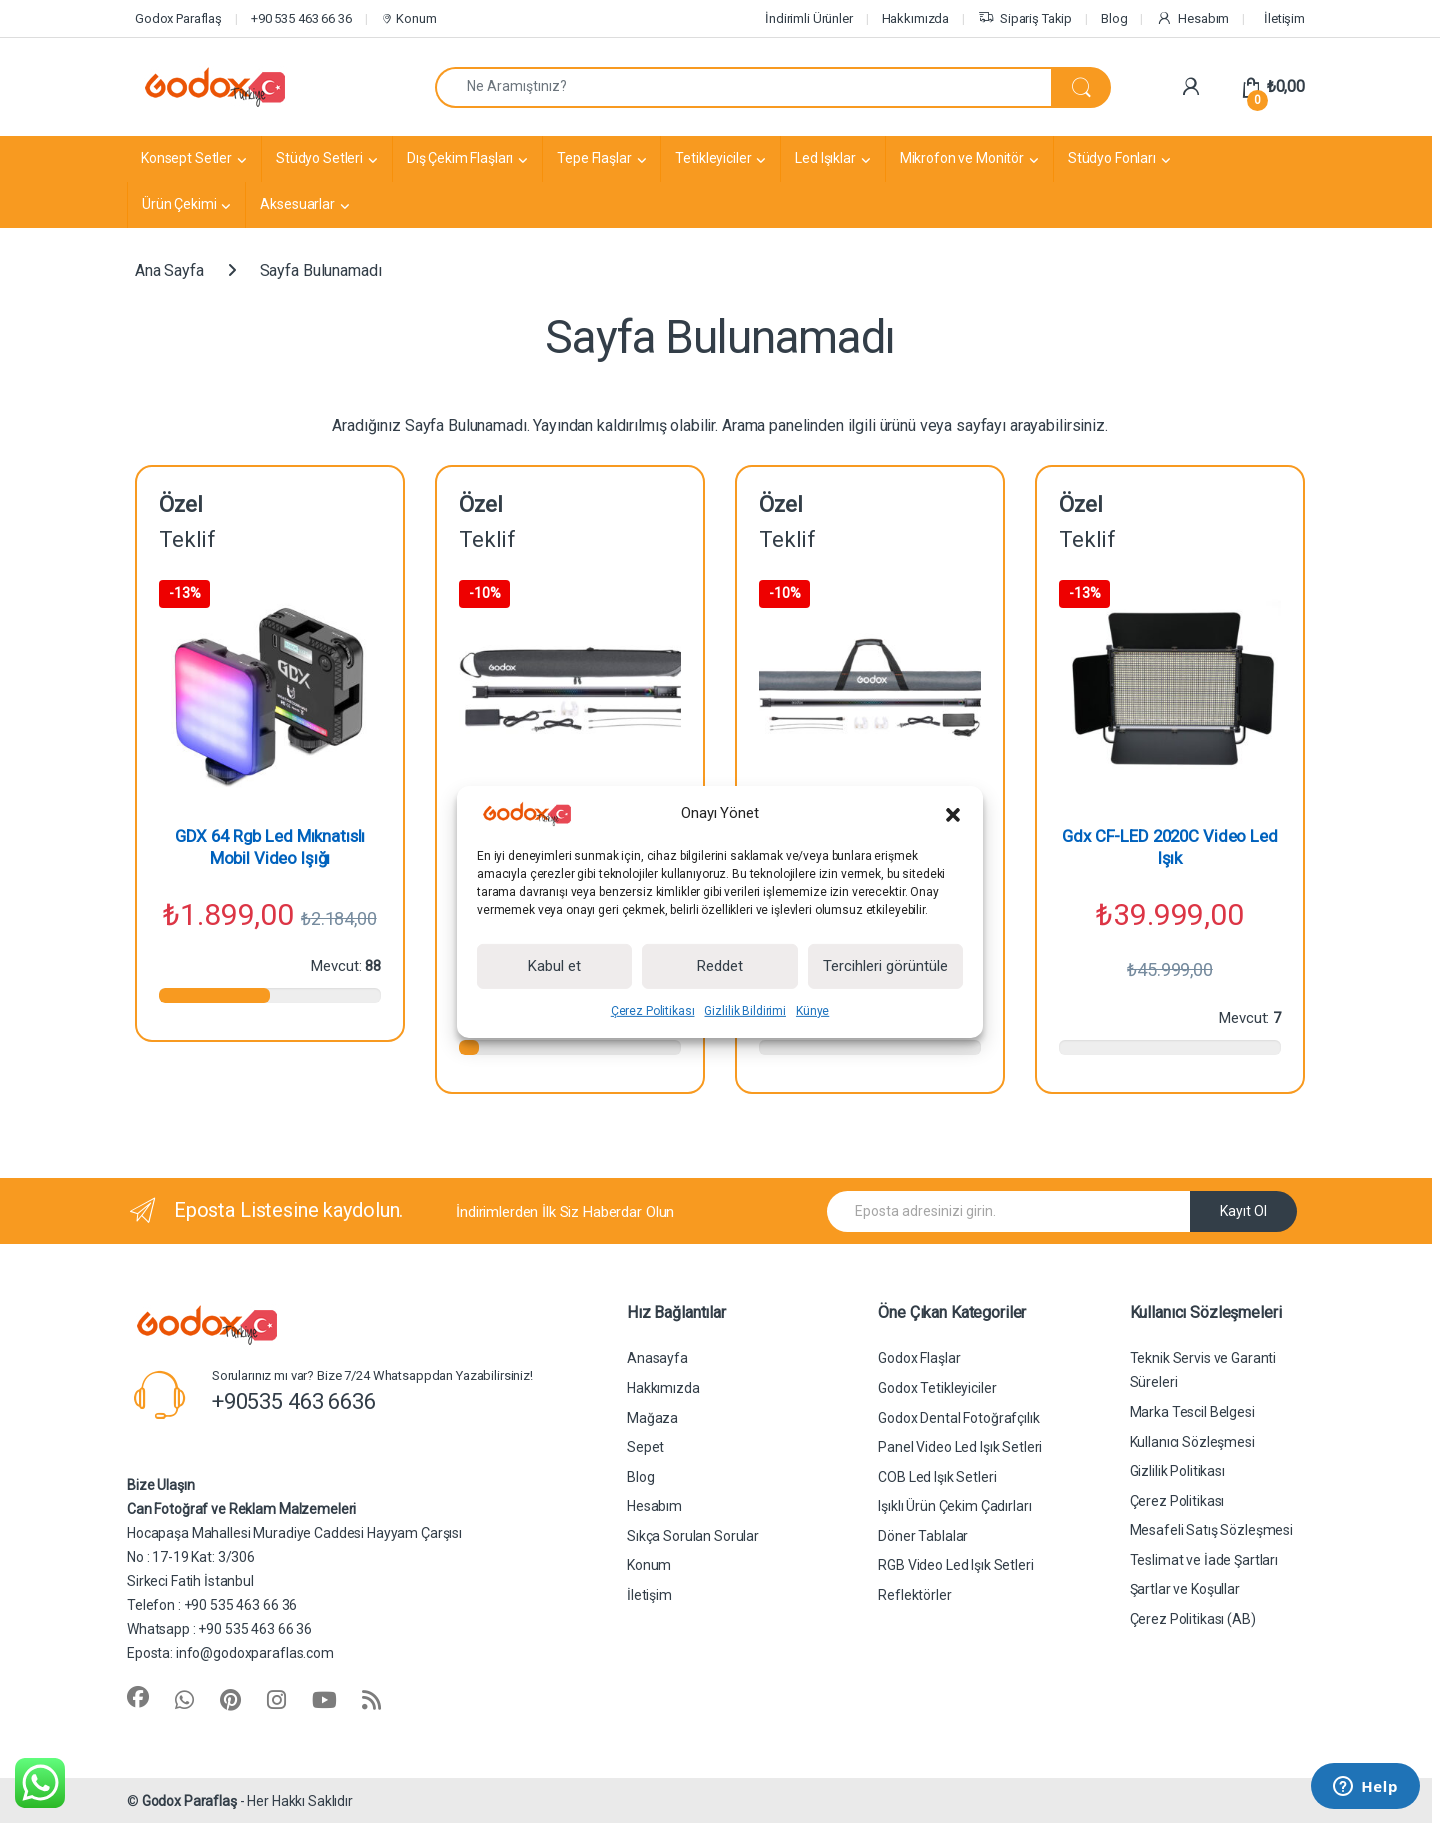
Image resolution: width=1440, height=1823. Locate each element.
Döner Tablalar (923, 1536)
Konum (408, 18)
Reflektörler (914, 1595)
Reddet (720, 966)
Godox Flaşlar (919, 1358)
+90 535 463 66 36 (301, 18)
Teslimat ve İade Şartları (1204, 1560)
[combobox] (743, 87)
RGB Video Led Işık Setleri (955, 1565)
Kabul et (554, 966)
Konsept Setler (186, 158)
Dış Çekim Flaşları (460, 158)
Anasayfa (657, 1358)
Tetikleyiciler (713, 158)
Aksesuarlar (297, 204)
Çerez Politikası (653, 1011)
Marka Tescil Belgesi (1192, 1412)
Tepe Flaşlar (594, 158)
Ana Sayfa (169, 270)
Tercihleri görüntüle (885, 966)
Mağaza (652, 1418)
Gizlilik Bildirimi (744, 1011)
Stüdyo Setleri (319, 158)
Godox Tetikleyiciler (937, 1388)
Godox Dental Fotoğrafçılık (958, 1418)
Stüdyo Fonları (1112, 158)
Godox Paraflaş (178, 18)
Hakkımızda (916, 18)
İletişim (1284, 18)
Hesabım (1192, 19)
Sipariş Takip (1025, 19)
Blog (1114, 18)
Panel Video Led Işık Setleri (960, 1447)
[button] (953, 814)
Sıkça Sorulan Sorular (693, 1536)
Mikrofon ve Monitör (962, 158)
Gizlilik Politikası (1177, 1471)
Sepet (645, 1447)
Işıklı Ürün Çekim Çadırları (954, 1506)
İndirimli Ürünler (809, 18)
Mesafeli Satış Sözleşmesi (1212, 1530)
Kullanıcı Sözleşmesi (1192, 1442)
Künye (812, 1011)
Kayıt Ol (1243, 1211)
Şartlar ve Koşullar (1185, 1589)
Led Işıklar (825, 158)
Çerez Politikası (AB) (1193, 1619)
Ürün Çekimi (179, 204)
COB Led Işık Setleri (937, 1477)
